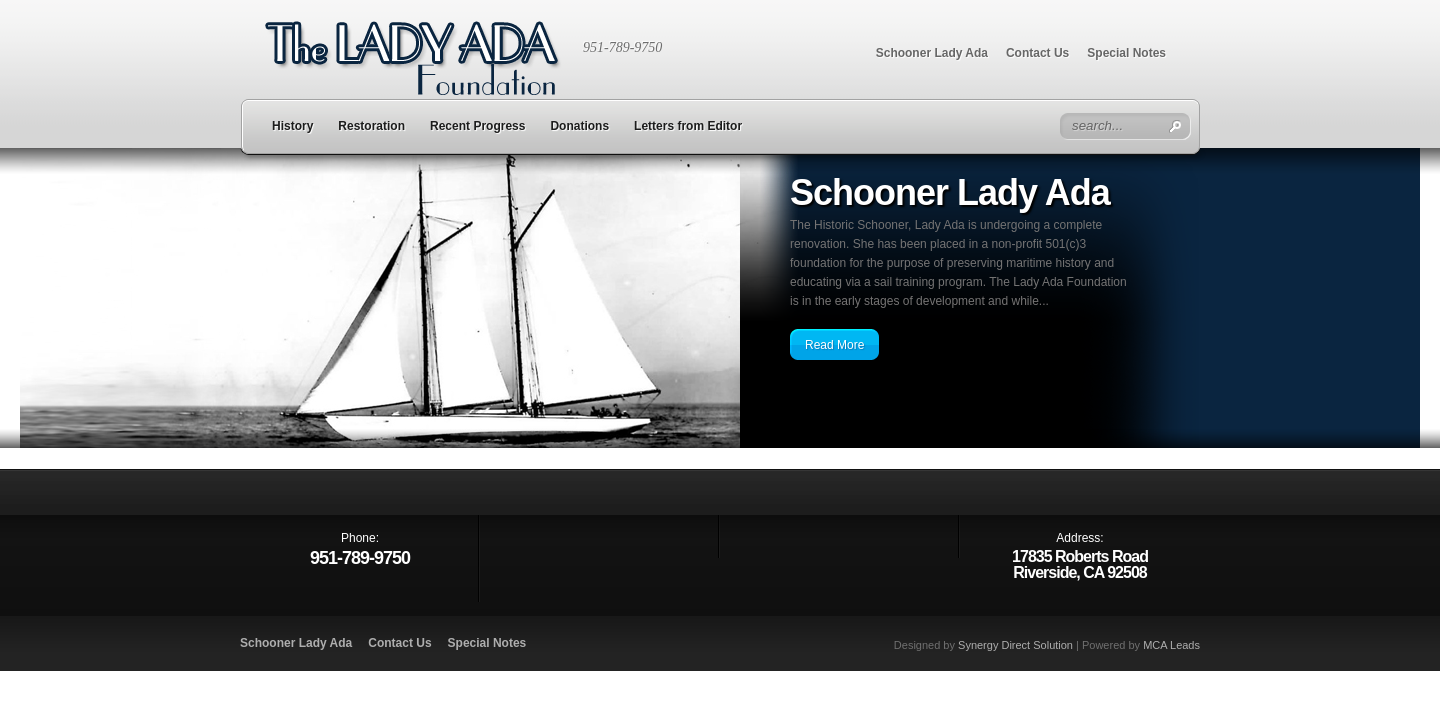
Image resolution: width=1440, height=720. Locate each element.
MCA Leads (1171, 645)
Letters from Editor (688, 126)
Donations (579, 126)
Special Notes (1126, 53)
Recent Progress (477, 126)
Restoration (371, 126)
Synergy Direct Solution (1015, 645)
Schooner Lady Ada (932, 53)
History (292, 126)
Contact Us (1037, 53)
